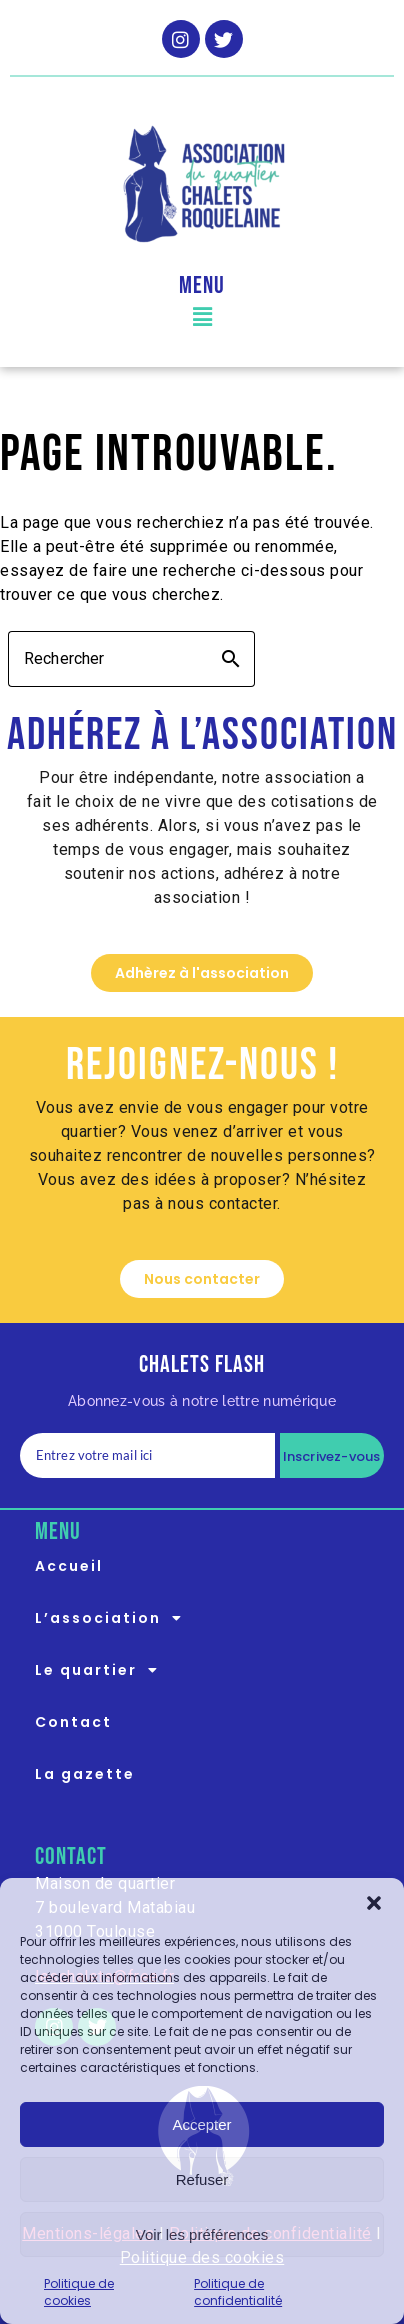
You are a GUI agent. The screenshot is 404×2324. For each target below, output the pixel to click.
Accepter (201, 2124)
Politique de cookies (79, 2292)
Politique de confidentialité (238, 2292)
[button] (374, 1903)
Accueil (69, 1566)
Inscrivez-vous (332, 1456)
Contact (73, 1722)
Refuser (202, 2179)
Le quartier (102, 1670)
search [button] (231, 659)
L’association (114, 1618)
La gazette (85, 1774)
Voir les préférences (202, 2234)
